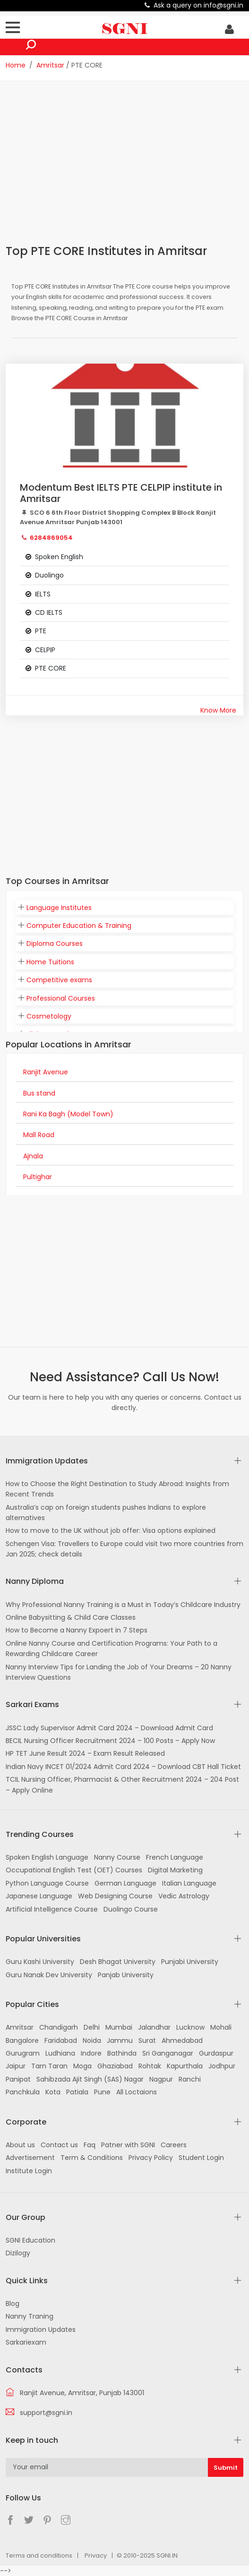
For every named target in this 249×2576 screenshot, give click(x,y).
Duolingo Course (130, 1909)
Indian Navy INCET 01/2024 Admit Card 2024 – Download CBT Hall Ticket (123, 1766)
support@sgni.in (46, 2412)
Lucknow (190, 2027)
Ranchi (190, 2079)
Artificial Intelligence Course (52, 1909)
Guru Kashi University (40, 1961)
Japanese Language (39, 1896)
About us (20, 2145)
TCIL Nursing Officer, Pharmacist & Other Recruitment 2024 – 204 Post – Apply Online (122, 1784)
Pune (102, 2092)
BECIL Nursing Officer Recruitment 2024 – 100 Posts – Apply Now (110, 1740)
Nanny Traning (29, 2316)
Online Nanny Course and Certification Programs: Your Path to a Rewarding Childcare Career (111, 1648)
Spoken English (59, 556)
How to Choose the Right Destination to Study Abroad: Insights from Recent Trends (117, 1489)
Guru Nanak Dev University (49, 1975)
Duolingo (49, 575)
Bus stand (39, 1093)
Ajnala (33, 1156)
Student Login (201, 2157)
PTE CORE (50, 668)
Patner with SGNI (128, 2145)
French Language (174, 1857)
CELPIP (45, 650)
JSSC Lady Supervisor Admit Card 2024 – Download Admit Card (109, 1728)
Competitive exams (59, 980)
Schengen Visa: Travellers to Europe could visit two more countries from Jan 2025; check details (124, 1549)
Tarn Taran (49, 2066)
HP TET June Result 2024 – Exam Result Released (85, 1753)
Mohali (221, 2027)
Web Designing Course (115, 1896)
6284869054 (51, 537)
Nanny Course (117, 1857)
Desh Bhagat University (117, 1961)
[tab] (124, 908)
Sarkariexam (26, 2342)
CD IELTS (48, 612)
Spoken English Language (47, 1857)
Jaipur (16, 2066)
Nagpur (161, 2079)
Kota (52, 2092)
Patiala (77, 2092)
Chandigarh (58, 2027)
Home (16, 65)
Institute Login (29, 2171)
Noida (92, 2040)
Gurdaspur (216, 2053)
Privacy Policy (151, 2157)
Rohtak (149, 2066)
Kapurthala (185, 2066)
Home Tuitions (50, 962)
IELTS (43, 594)
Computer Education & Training (78, 925)
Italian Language (189, 1883)
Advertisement (30, 2157)
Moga (82, 2066)
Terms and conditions (39, 2555)
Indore (91, 2053)
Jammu (120, 2040)
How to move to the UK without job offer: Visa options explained (110, 1530)
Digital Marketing (175, 1870)
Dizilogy (18, 2253)
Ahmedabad (182, 2040)
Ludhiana (60, 2053)
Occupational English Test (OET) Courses (74, 1870)
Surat (147, 2040)
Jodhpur (221, 2066)
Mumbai (118, 2027)
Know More (218, 710)
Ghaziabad (115, 2066)
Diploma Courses (54, 943)
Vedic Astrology (183, 1896)
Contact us (59, 2145)
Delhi (92, 2027)
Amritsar (50, 65)
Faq (89, 2145)
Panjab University (126, 1975)
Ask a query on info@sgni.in (198, 5)
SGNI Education (30, 2240)
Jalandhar (154, 2027)
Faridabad (60, 2040)
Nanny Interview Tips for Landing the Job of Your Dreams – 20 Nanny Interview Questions (119, 1672)
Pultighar (37, 1177)
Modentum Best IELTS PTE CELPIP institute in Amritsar (121, 493)
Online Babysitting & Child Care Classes (71, 1617)
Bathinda (122, 2053)
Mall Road (38, 1134)
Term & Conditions (91, 2157)
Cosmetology (48, 1016)
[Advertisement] (127, 161)
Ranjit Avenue (45, 1072)
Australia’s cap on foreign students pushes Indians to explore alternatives (106, 1512)
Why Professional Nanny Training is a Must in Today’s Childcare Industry (123, 1604)
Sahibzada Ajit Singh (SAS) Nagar (90, 2079)
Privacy (96, 2555)
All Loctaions (136, 2092)
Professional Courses (60, 998)
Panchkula (23, 2092)
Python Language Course (47, 1883)
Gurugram (23, 2053)
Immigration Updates (41, 2329)
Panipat (18, 2079)
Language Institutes (59, 907)
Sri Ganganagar (167, 2053)
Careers (174, 2145)
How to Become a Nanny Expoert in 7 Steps (76, 1630)
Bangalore (22, 2040)
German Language (125, 1883)
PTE (40, 631)
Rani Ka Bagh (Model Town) (68, 1114)
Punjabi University (189, 1961)
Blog (12, 2303)
